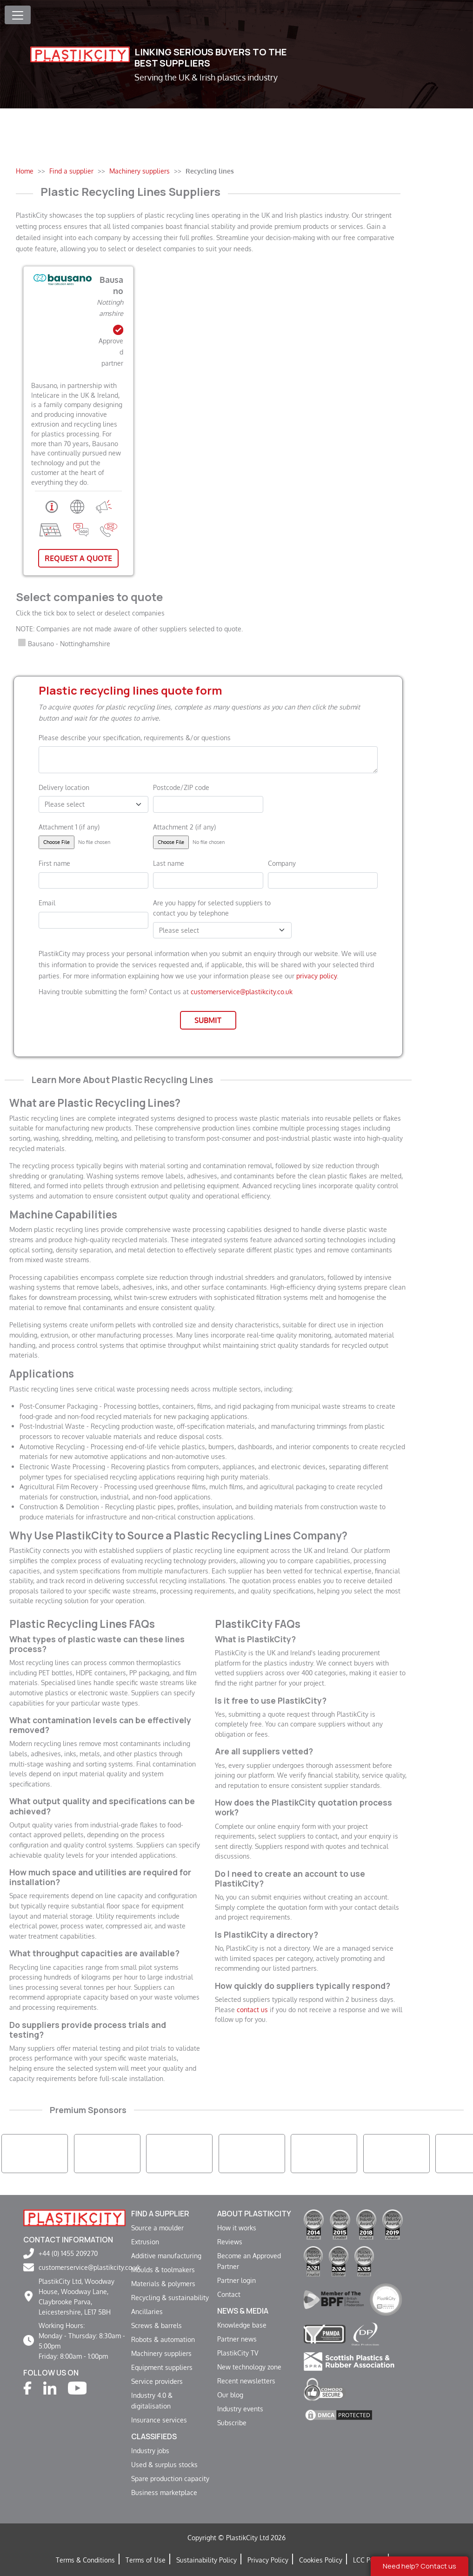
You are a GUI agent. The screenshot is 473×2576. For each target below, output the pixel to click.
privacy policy (316, 975)
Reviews (229, 2241)
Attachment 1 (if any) (69, 827)
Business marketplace (164, 2492)
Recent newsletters (246, 2380)
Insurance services (159, 2419)
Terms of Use (146, 2560)
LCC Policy (368, 2560)
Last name (168, 863)
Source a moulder (157, 2227)
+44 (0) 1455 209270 (68, 2253)
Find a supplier (160, 2213)
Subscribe (231, 2422)
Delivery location (64, 787)
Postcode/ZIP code (181, 787)
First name (54, 863)
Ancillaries (147, 2311)
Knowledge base (241, 2325)
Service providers (157, 2381)
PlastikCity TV (237, 2353)
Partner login (236, 2280)
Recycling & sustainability (170, 2297)
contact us (252, 2009)
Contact (228, 2294)
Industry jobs (150, 2450)
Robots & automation (163, 2339)
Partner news (237, 2339)
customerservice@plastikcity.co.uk (242, 991)
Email (47, 902)
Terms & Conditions (85, 2560)
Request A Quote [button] (78, 558)
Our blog (230, 2394)
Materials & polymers (163, 2283)
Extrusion (145, 2241)
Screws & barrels (156, 2325)
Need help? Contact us (419, 2566)
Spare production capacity (170, 2478)
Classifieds (154, 2436)
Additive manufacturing (166, 2255)
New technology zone (249, 2366)
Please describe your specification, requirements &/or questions (135, 737)
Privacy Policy (267, 2560)
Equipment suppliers (162, 2367)
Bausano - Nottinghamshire (69, 643)
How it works (236, 2227)
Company (282, 863)
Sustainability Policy (206, 2560)
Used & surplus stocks (164, 2464)
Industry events (240, 2408)
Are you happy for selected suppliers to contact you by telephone (212, 907)
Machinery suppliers (161, 2353)
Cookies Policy (320, 2560)
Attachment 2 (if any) (184, 827)
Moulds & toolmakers (163, 2269)
